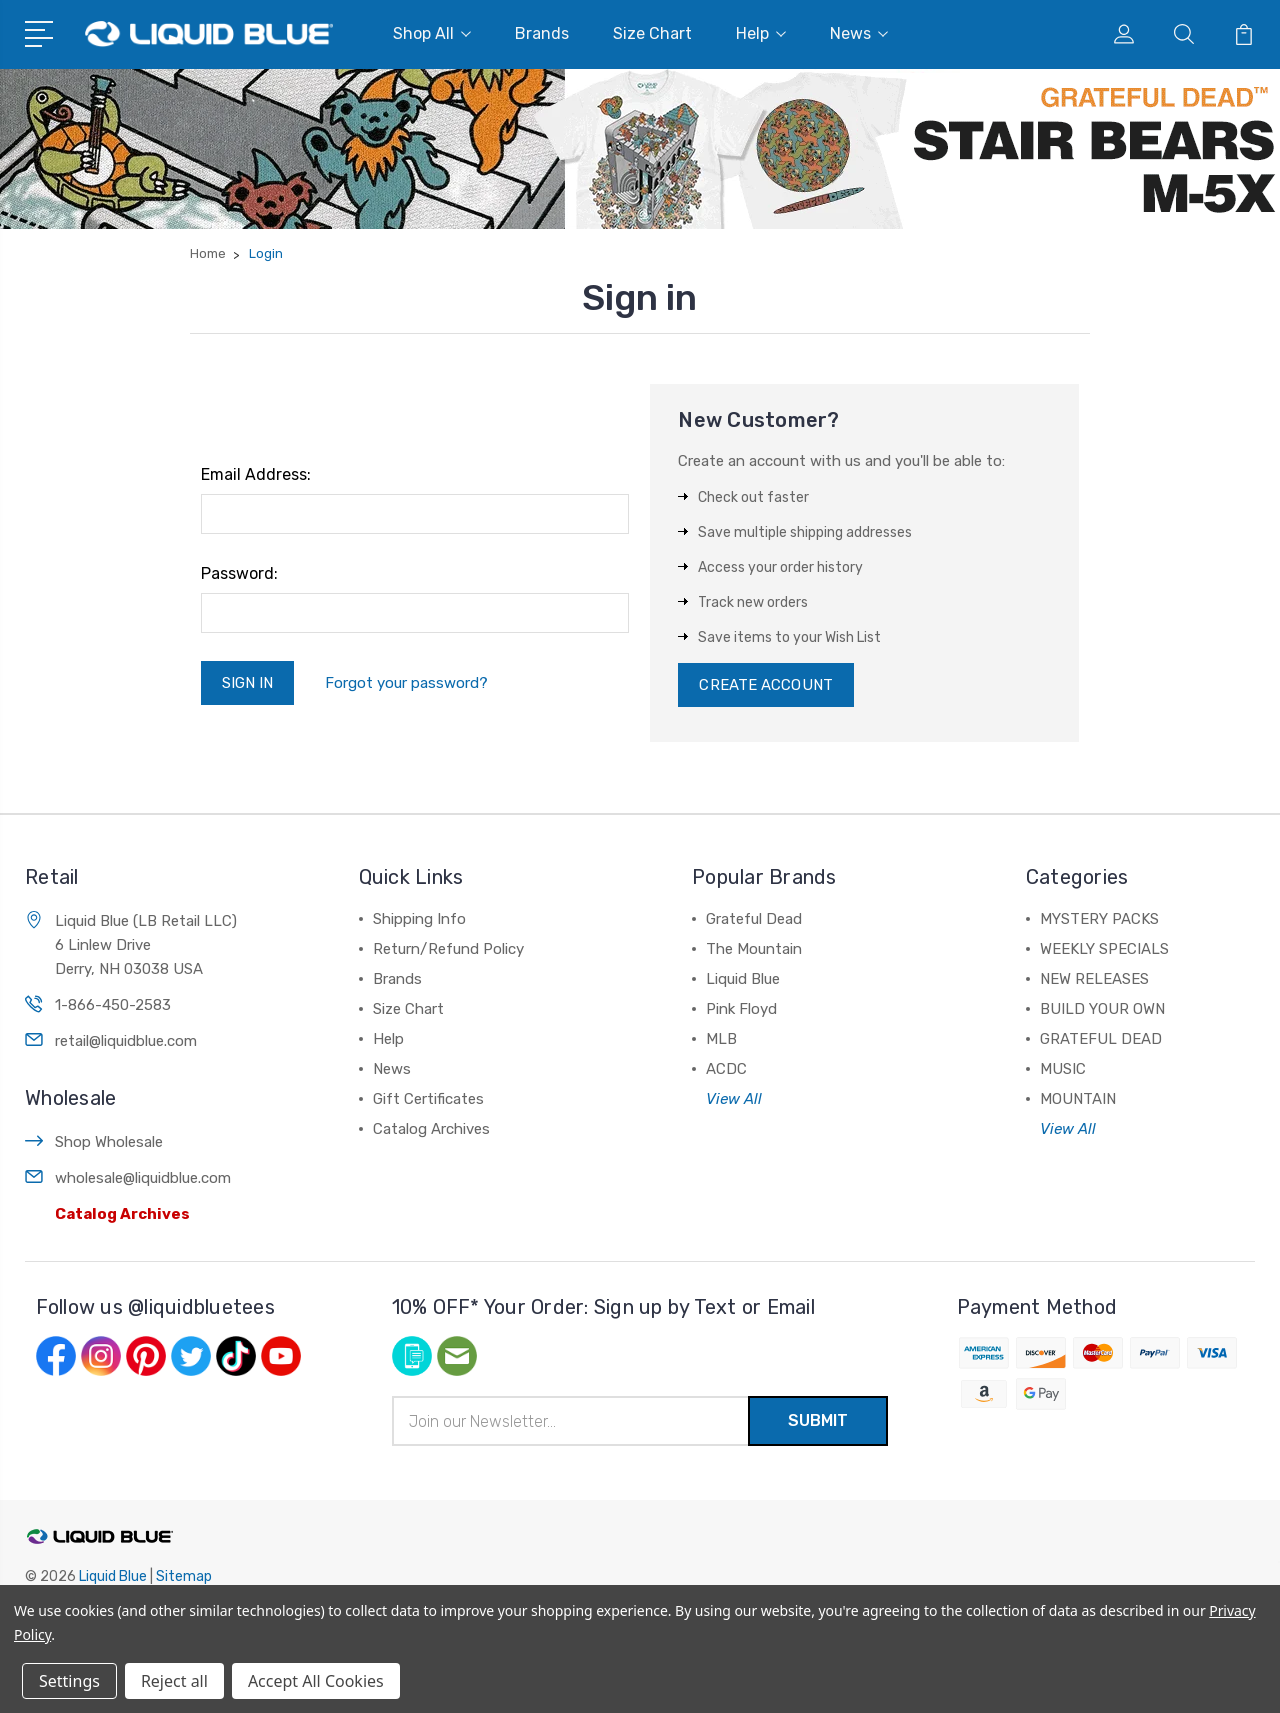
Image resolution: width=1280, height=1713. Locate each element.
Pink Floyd (741, 1009)
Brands (542, 33)
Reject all (174, 1681)
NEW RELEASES (1094, 979)
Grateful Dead (754, 919)
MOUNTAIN (1078, 1099)
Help (761, 33)
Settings (69, 1681)
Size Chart (652, 33)
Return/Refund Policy (448, 949)
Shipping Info (419, 919)
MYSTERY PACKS (1099, 919)
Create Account (765, 685)
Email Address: (256, 474)
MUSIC (1063, 1069)
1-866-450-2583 (113, 1005)
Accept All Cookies (316, 1681)
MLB (721, 1039)
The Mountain (754, 949)
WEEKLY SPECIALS (1104, 949)
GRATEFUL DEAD (1101, 1039)
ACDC (726, 1069)
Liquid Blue (743, 979)
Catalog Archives (122, 1214)
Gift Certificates (428, 1099)
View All (734, 1099)
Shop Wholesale (109, 1142)
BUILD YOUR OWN (1102, 1009)
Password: (239, 573)
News (859, 33)
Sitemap (184, 1576)
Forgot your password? (406, 683)
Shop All (432, 33)
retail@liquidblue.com (126, 1041)
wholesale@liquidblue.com (143, 1178)
